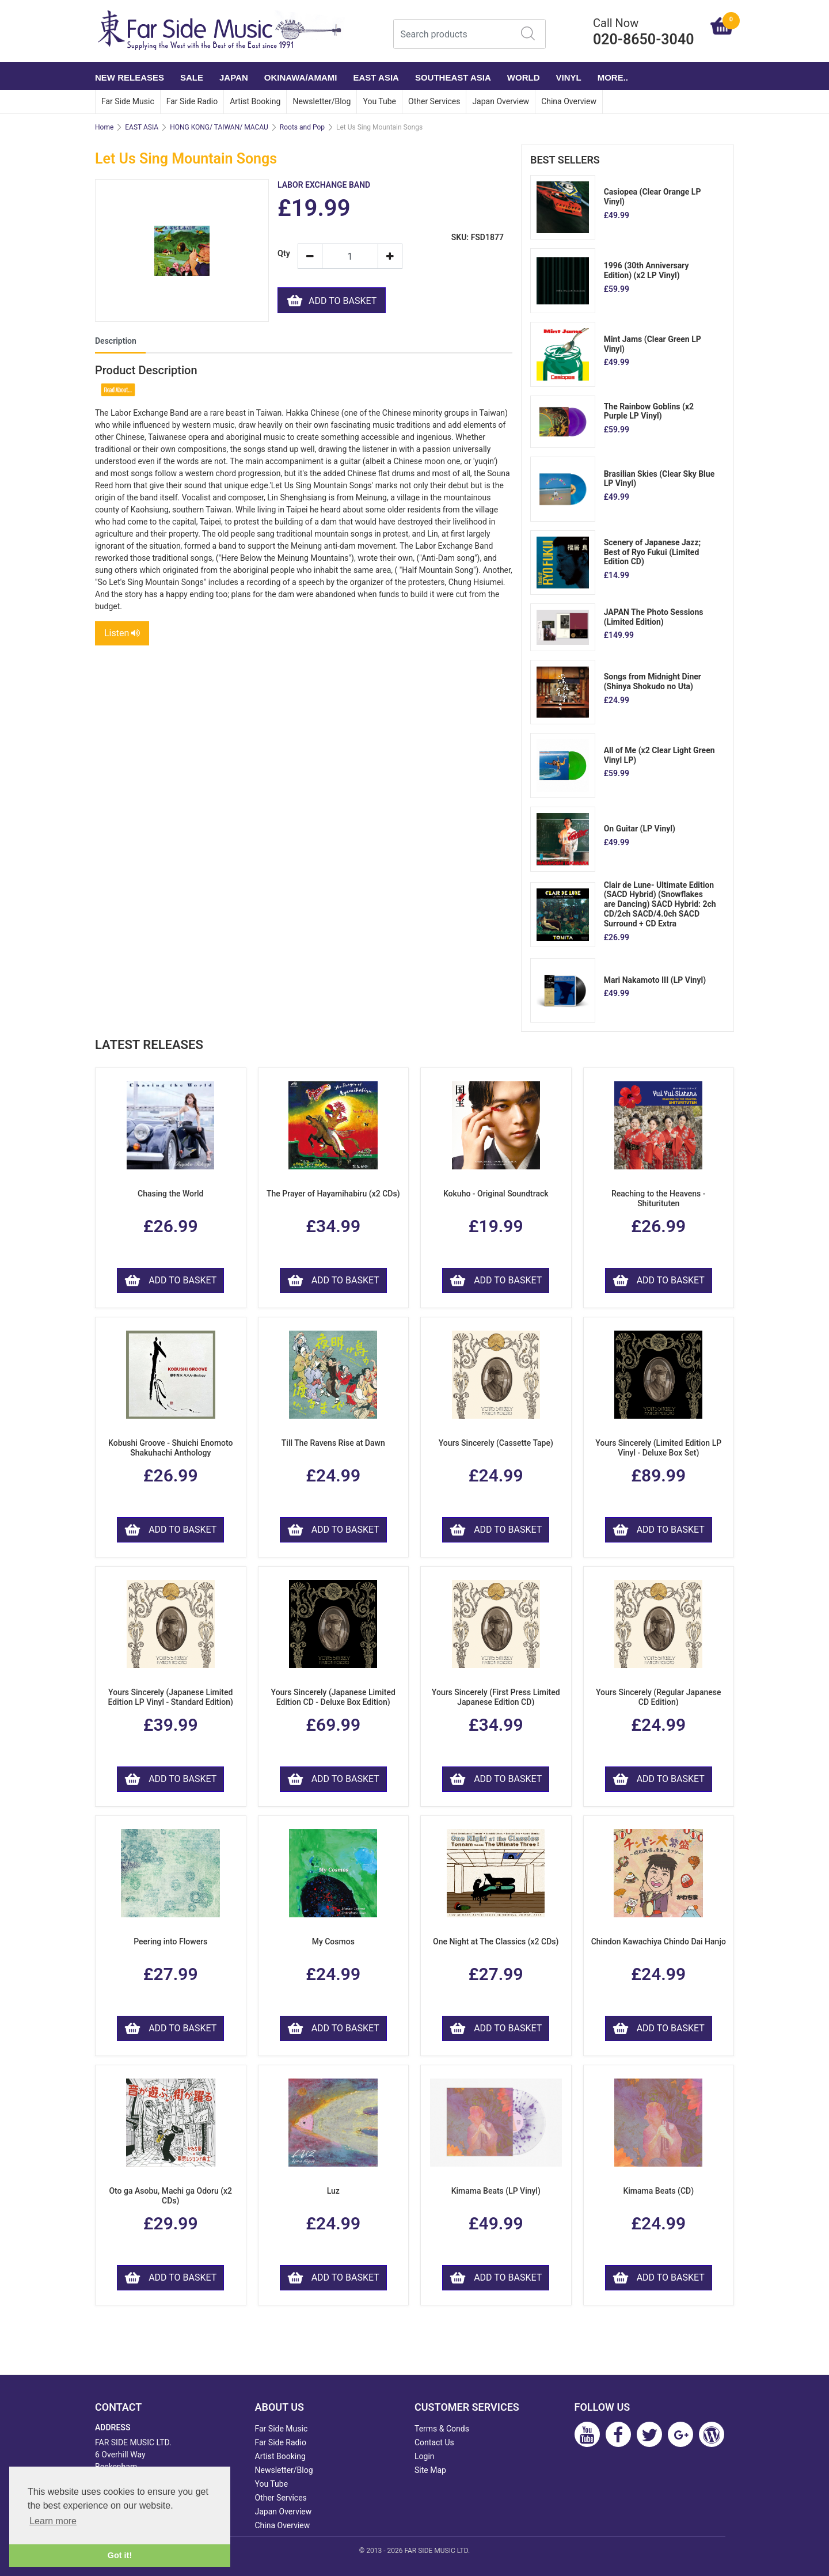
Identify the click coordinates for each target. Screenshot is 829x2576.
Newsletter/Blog (321, 101)
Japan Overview (500, 101)
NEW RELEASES (129, 77)
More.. (613, 77)
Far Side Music (127, 101)
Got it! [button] (120, 2555)
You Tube (379, 101)
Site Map (430, 2470)
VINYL (568, 77)
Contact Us (434, 2442)
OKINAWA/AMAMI (300, 77)
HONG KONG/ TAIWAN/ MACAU (219, 127)
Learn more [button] (53, 2521)
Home (104, 127)
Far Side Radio (192, 101)
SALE (191, 77)
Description (115, 340)
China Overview (568, 101)
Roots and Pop (302, 127)
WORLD (523, 77)
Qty (283, 254)
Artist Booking (255, 101)
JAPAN (233, 77)
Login (424, 2456)
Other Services (434, 101)
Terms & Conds (441, 2428)
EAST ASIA (375, 77)
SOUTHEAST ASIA (453, 77)
